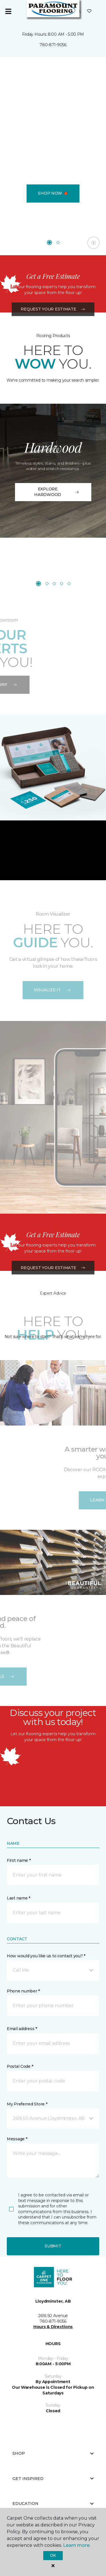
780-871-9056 (53, 44)
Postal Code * (20, 2066)
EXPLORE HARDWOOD (57, 491)
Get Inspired (53, 2478)
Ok (53, 2555)
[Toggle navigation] (8, 11)
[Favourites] (89, 11)
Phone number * (23, 1991)
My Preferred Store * (27, 2104)
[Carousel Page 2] (58, 242)
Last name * (18, 1898)
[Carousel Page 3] (54, 583)
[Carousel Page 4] (61, 583)
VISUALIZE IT (53, 989)
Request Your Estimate (53, 350)
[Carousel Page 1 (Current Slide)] (49, 242)
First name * (19, 1860)
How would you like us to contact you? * (46, 1956)
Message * (17, 2139)
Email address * (22, 2029)
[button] (53, 1970)
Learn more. (76, 2545)
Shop (53, 2453)
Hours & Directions (53, 2326)
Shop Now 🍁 (53, 193)
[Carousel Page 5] (69, 583)
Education (53, 2503)
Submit (53, 2246)
